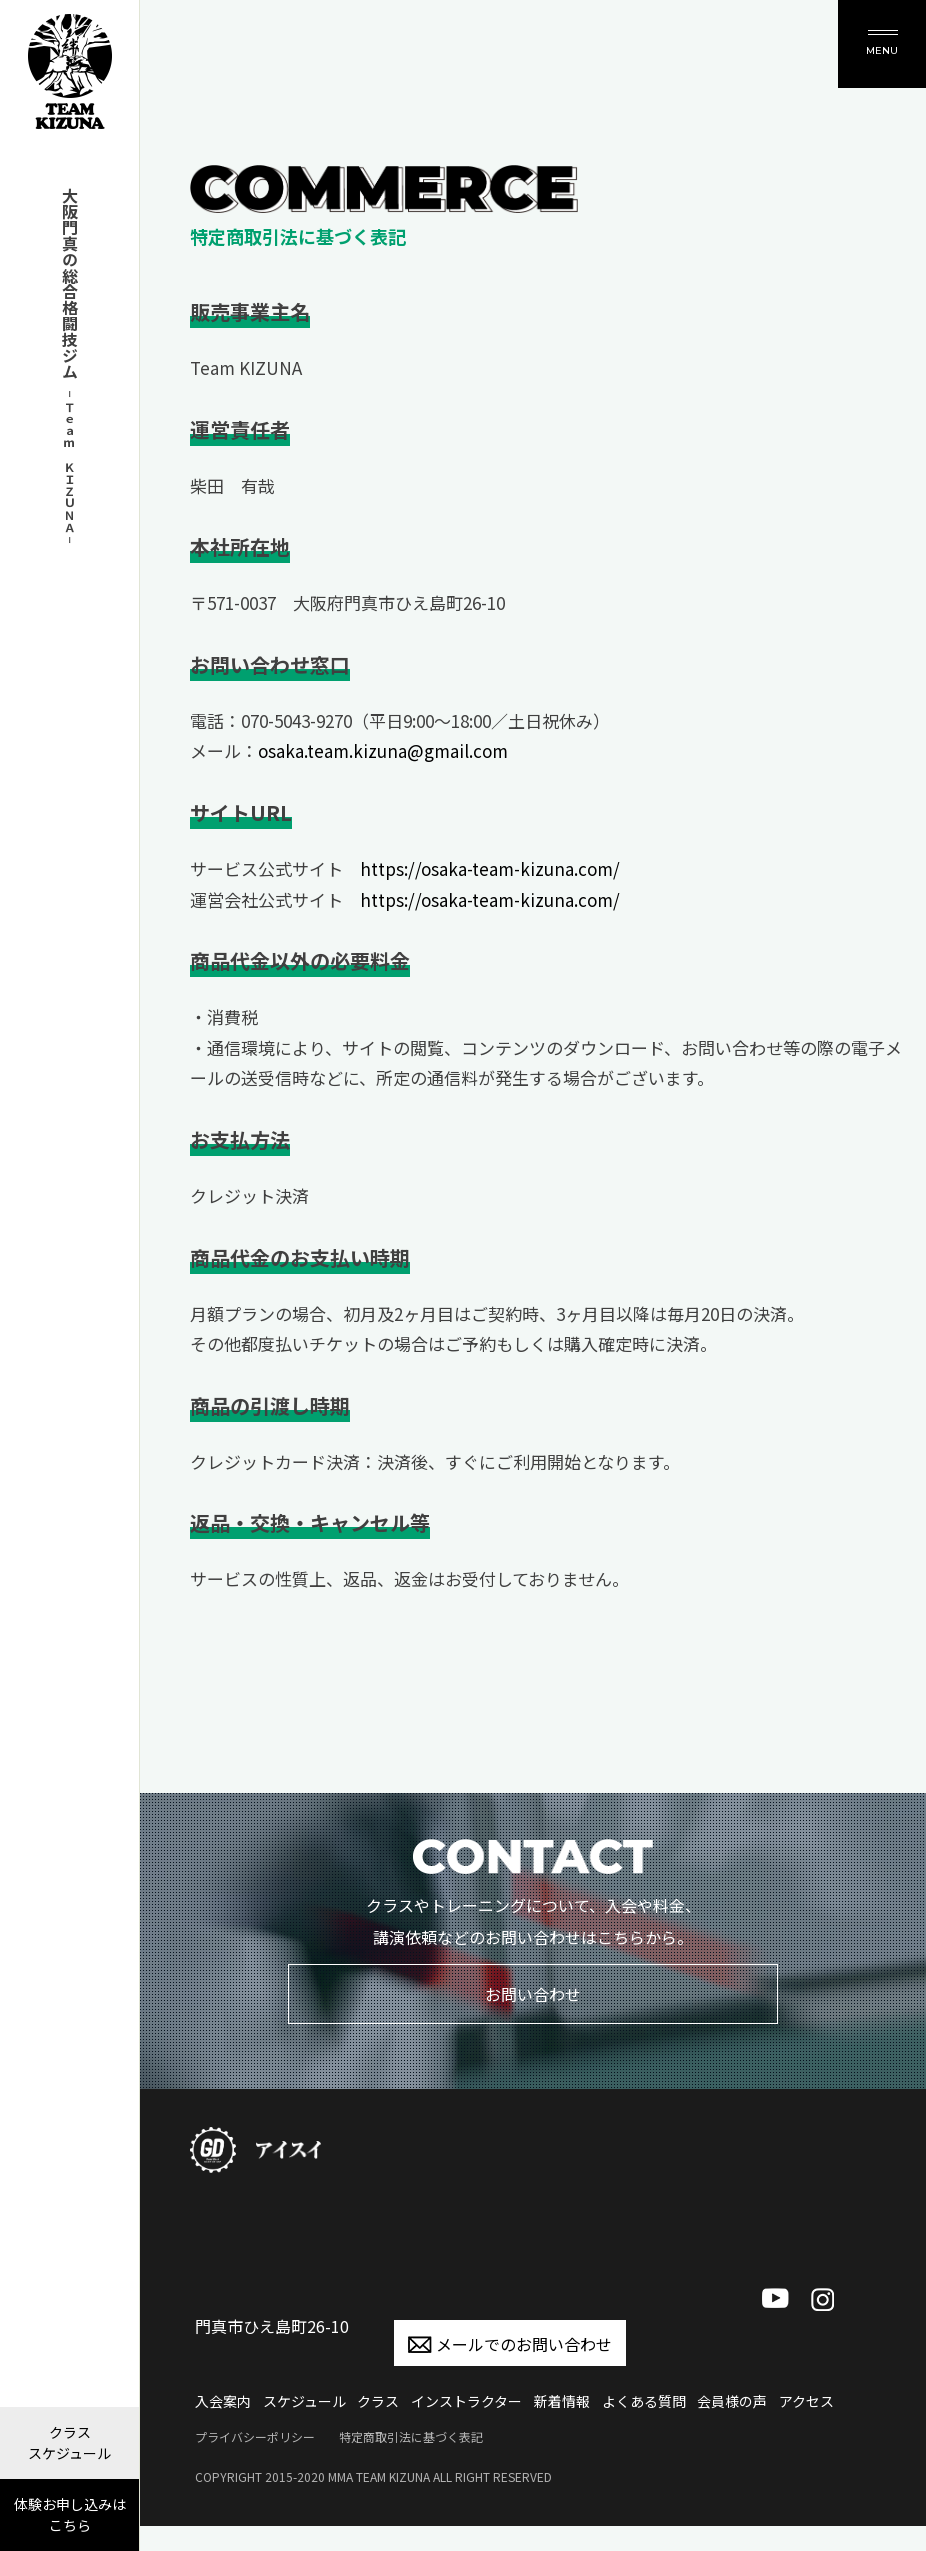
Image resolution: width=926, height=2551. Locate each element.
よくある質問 (644, 2401)
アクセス (806, 2401)
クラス (378, 2401)
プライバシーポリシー (255, 2436)
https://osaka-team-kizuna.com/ (490, 868)
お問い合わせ (533, 1994)
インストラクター (466, 2401)
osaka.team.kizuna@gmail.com (383, 750)
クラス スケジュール (69, 2442)
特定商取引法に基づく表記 (411, 2436)
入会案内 (223, 2401)
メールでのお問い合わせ (510, 2344)
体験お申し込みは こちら (70, 2514)
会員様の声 (732, 2401)
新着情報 (562, 2401)
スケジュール (304, 2401)
